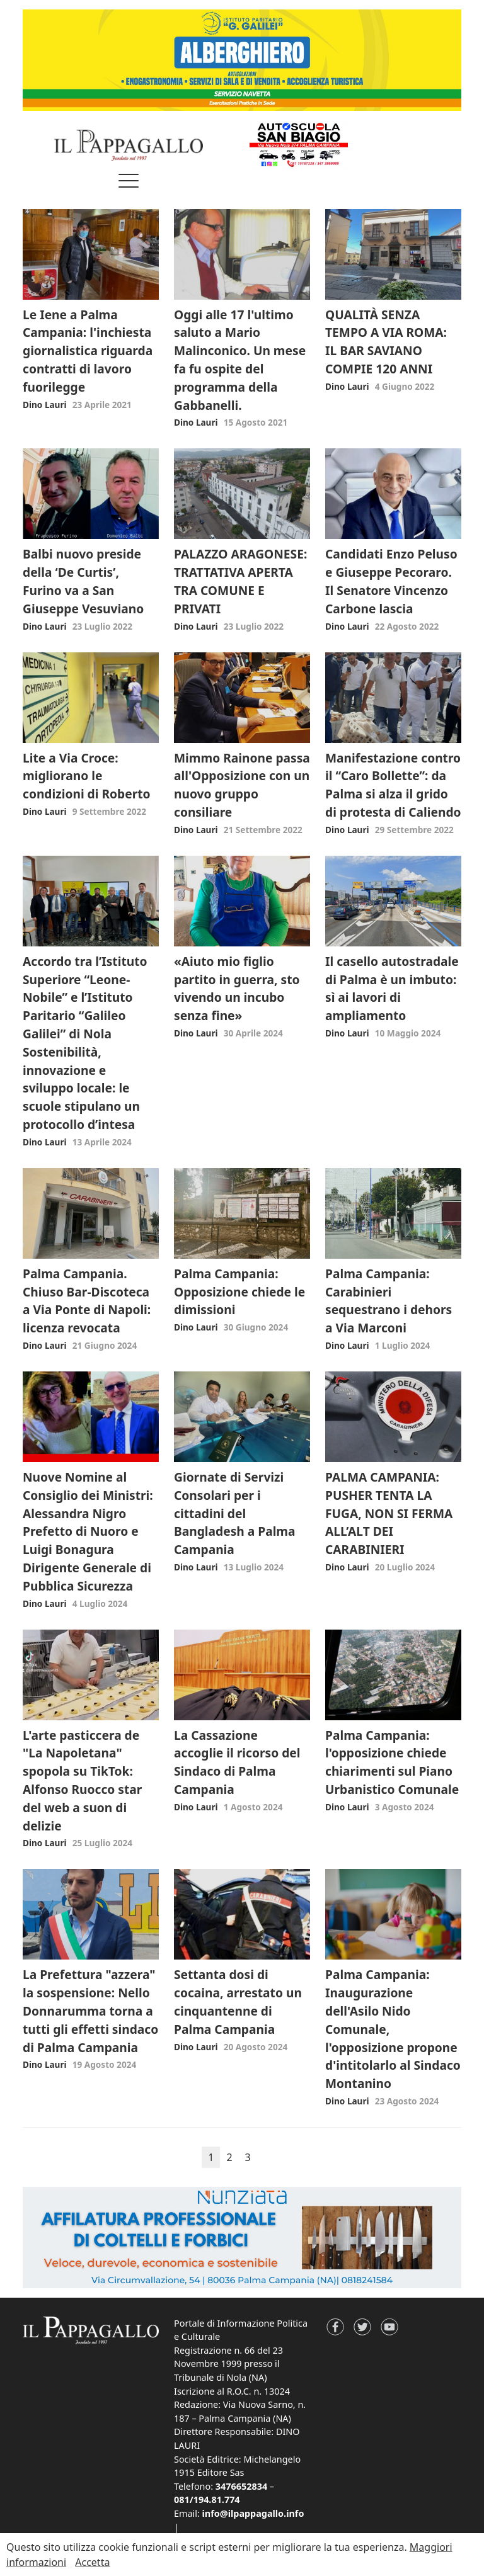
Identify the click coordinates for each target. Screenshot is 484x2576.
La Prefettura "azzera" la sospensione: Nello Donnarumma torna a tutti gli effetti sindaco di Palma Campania (90, 2010)
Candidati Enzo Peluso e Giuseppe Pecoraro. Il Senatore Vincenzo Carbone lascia (391, 580)
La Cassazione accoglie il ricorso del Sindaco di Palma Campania (237, 1762)
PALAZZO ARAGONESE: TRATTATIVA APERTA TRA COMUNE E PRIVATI (240, 580)
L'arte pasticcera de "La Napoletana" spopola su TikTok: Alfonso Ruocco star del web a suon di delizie (82, 1780)
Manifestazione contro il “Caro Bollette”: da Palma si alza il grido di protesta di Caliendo (393, 784)
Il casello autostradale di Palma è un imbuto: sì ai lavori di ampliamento (392, 988)
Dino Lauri (45, 405)
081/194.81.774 (207, 2499)
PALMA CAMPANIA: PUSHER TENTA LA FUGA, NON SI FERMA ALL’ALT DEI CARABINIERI (388, 1513)
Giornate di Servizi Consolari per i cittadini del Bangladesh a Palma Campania (235, 1513)
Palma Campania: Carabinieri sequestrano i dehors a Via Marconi (388, 1300)
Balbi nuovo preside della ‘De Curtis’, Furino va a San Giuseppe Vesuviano (83, 580)
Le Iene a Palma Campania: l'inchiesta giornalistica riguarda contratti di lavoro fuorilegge (88, 350)
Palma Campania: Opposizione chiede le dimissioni (239, 1292)
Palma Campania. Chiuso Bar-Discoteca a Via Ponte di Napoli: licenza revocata (87, 1300)
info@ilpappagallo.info (253, 2513)
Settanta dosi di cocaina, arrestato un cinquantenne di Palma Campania (238, 2001)
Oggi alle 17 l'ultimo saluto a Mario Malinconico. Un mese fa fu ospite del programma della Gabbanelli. (240, 360)
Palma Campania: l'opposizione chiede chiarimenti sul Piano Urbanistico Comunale (392, 1762)
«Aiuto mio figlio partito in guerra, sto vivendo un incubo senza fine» (237, 988)
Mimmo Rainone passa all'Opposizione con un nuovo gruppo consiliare (242, 784)
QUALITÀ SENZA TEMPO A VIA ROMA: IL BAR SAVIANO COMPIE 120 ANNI (386, 341)
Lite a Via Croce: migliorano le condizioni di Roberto (87, 776)
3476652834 (241, 2486)
